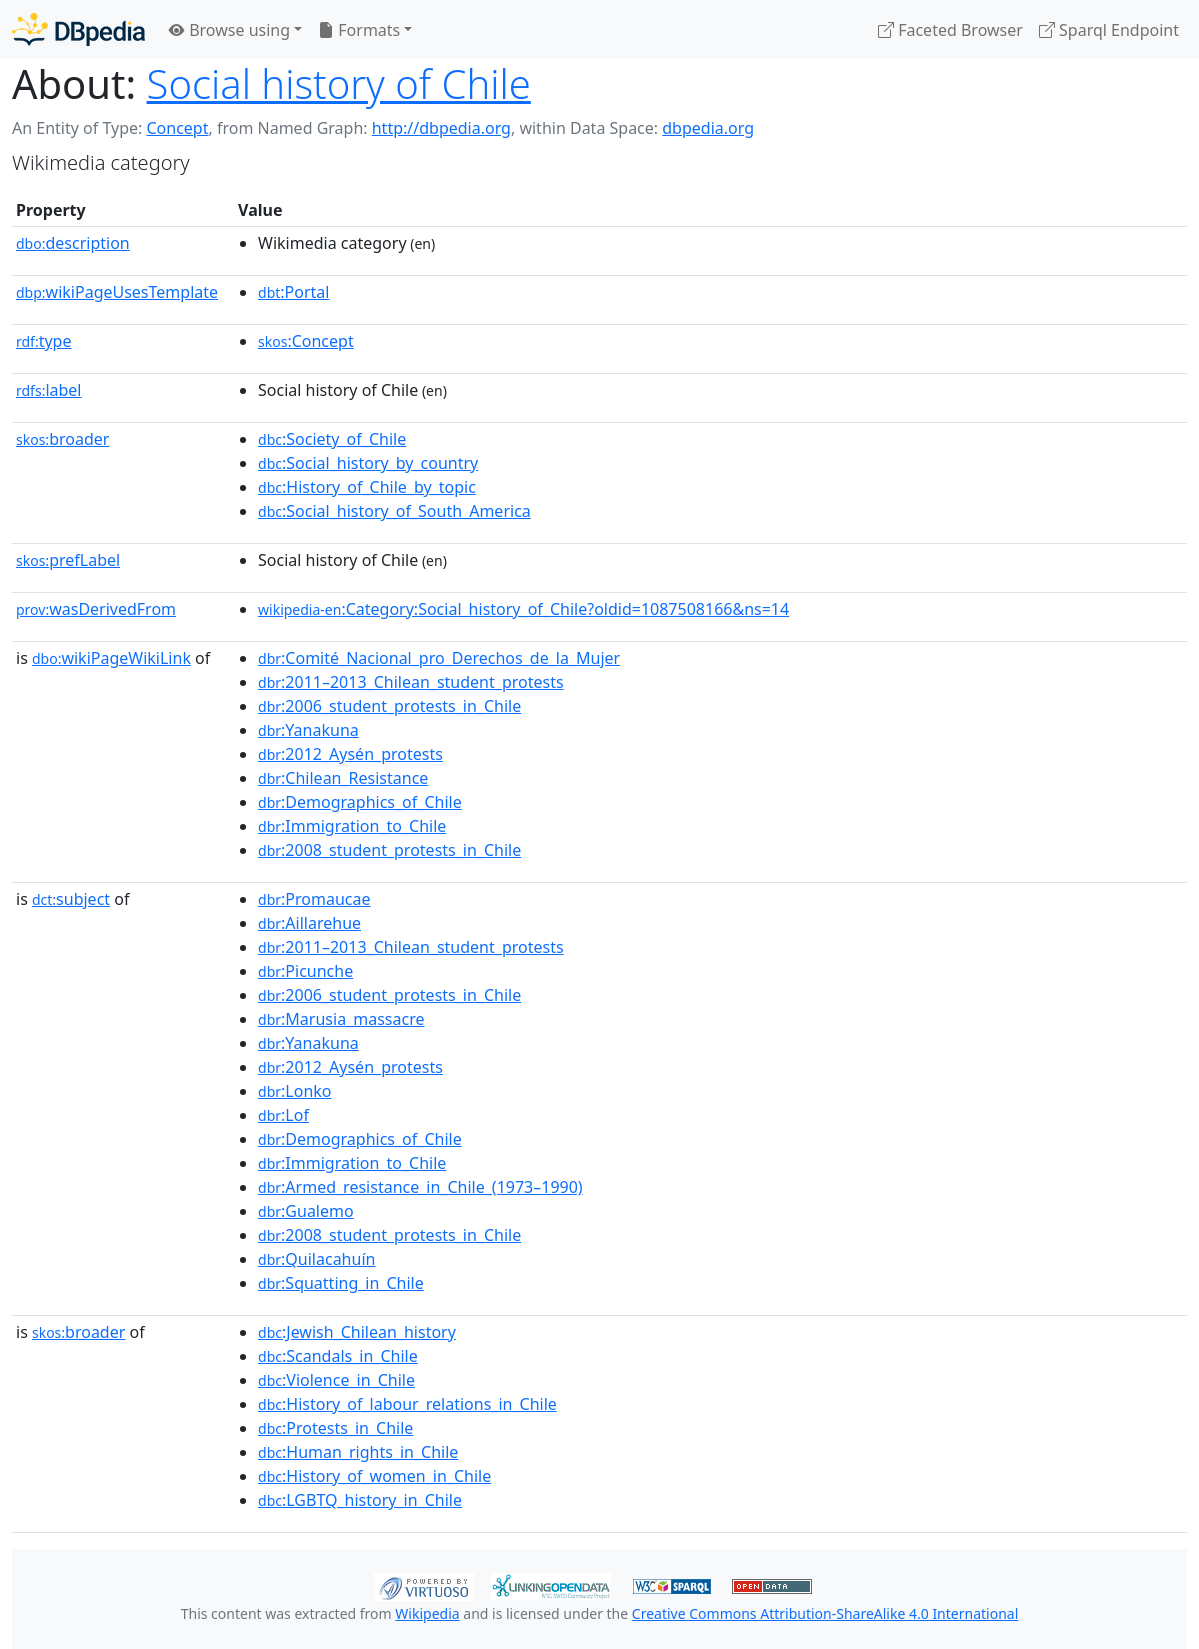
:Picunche (305, 971)
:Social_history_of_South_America (394, 511)
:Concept (306, 341)
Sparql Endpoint (1109, 30)
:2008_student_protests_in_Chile (389, 850)
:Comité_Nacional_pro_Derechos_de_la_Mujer (439, 658)
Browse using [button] (229, 30)
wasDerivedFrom (96, 609)
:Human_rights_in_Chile (358, 1452)
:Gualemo (306, 1211)
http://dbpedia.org (441, 128)
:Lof (283, 1115)
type (44, 341)
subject (71, 899)
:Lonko (294, 1091)
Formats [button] (359, 30)
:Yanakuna (308, 730)
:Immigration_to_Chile (352, 826)
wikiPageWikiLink (111, 658)
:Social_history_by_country (368, 463)
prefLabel (68, 560)
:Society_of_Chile (332, 439)
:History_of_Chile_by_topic (367, 487)
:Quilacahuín (316, 1259)
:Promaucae (314, 899)
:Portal (293, 292)
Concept (177, 128)
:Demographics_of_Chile (360, 802)
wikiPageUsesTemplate (117, 292)
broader (62, 439)
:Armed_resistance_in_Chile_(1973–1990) (420, 1187)
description (73, 243)
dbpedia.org (708, 128)
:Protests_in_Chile (335, 1428)
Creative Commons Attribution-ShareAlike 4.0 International (825, 1613)
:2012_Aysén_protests (350, 754)
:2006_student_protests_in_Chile (389, 706)
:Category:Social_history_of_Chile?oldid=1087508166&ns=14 (523, 609)
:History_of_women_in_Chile (374, 1476)
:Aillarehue (309, 923)
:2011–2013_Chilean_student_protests (411, 682)
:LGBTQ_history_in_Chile (360, 1500)
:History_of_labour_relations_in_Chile (407, 1404)
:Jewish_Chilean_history (357, 1332)
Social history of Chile (339, 83)
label (49, 390)
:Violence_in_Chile (336, 1380)
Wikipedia (427, 1613)
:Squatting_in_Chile (341, 1283)
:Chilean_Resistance (343, 778)
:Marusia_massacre (341, 1019)
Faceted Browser (950, 30)
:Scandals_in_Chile (338, 1356)
